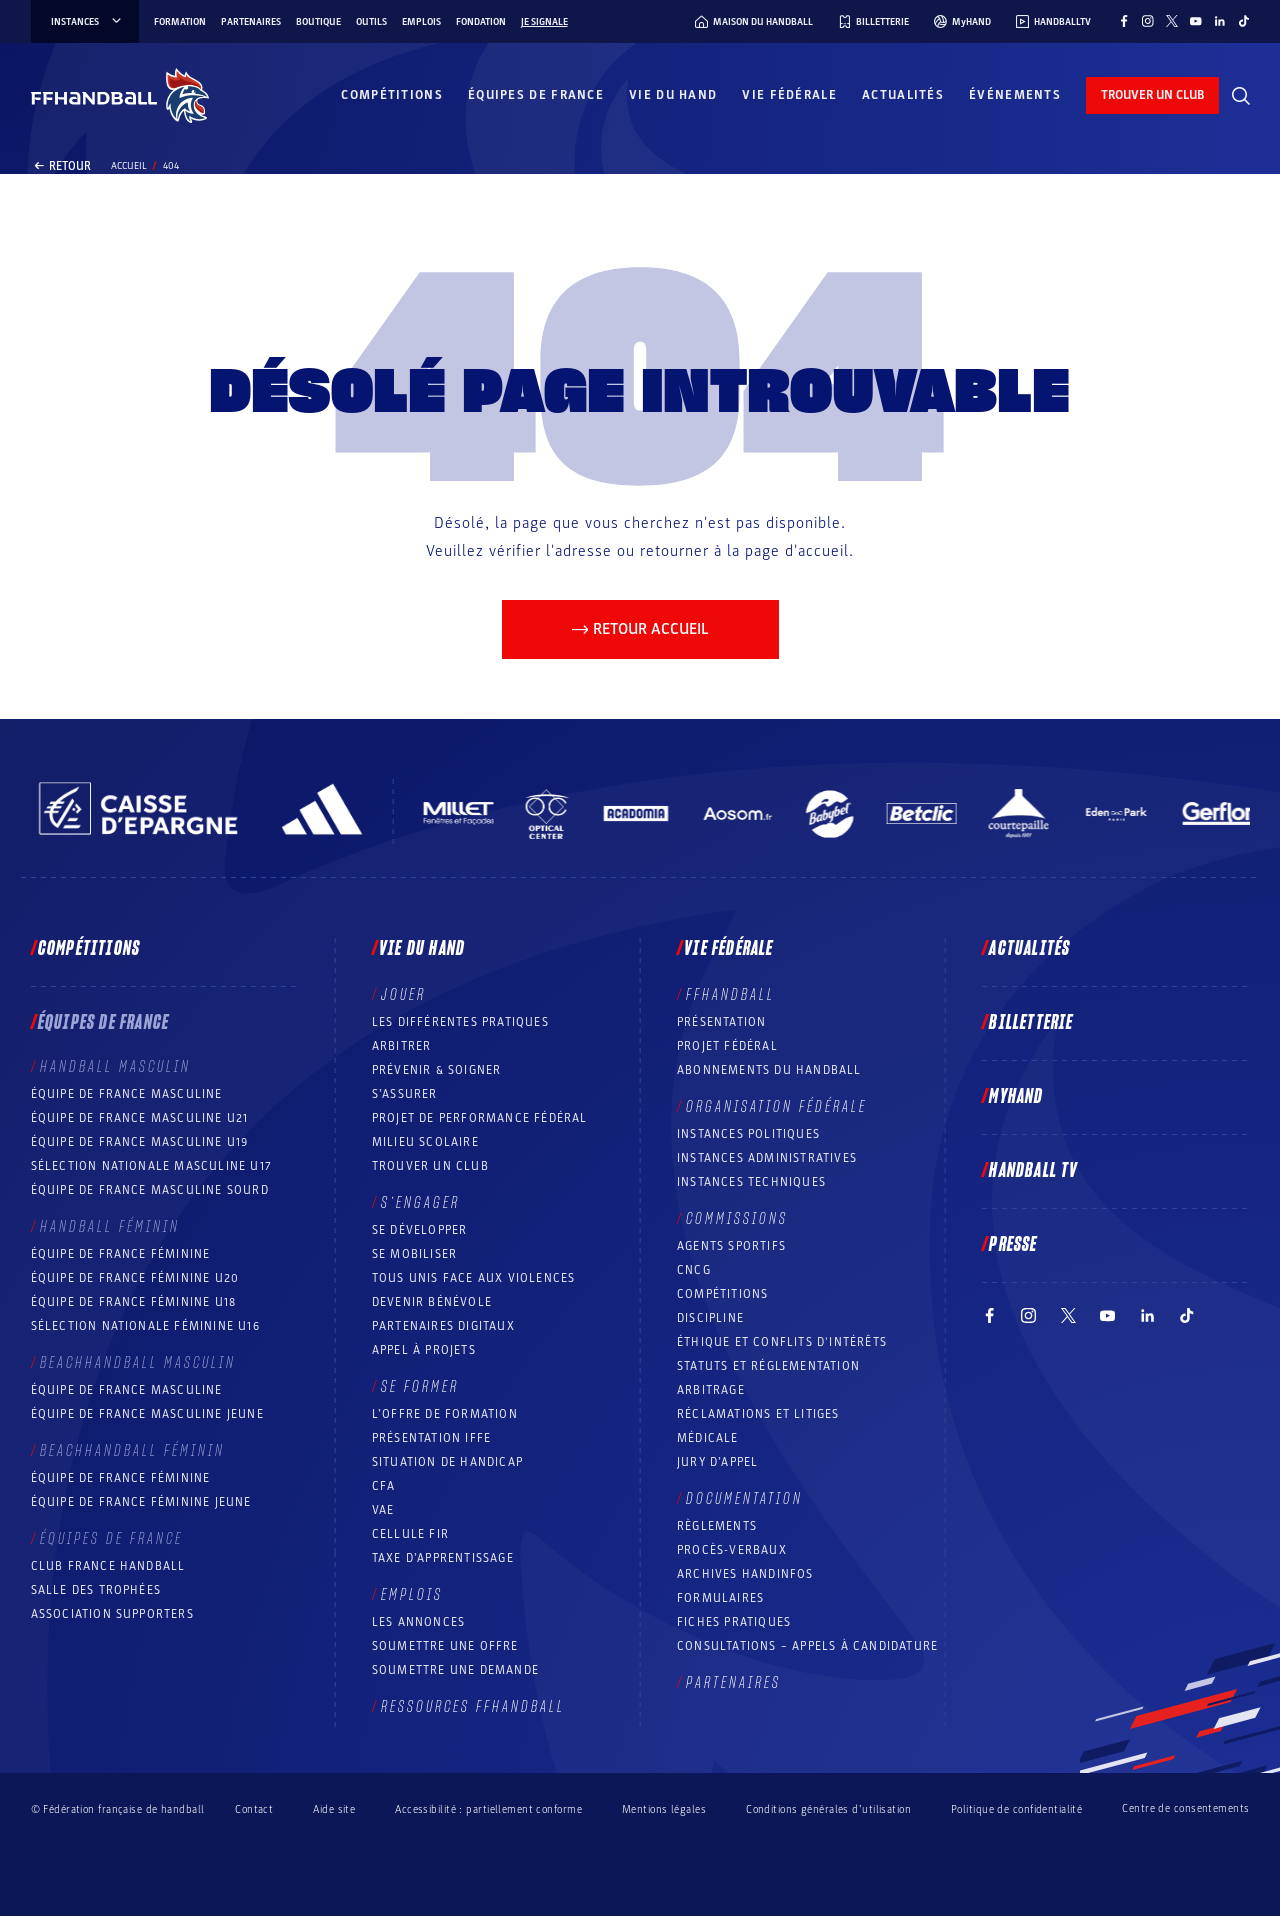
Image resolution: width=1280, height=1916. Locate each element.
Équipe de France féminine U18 (134, 1302)
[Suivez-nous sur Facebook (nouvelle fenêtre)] (1124, 21)
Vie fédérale (789, 95)
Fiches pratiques (734, 1622)
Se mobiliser (414, 1254)
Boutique (318, 22)
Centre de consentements (1185, 1809)
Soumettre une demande (455, 1670)
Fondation (481, 22)
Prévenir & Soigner (437, 1070)
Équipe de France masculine (127, 1094)
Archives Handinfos (745, 1574)
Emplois (421, 22)
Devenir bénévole (432, 1302)
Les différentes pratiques (460, 1022)
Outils (371, 22)
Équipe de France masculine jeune (147, 1414)
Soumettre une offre (445, 1646)
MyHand (1016, 1097)
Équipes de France (536, 95)
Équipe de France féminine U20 (135, 1278)
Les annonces (418, 1622)
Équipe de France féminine (121, 1254)
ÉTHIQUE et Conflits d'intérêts (782, 1342)
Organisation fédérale (776, 1107)
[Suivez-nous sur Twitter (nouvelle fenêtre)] (1172, 21)
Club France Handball (108, 1566)
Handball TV (1033, 1171)
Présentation (721, 1022)
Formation (180, 22)
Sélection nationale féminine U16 (145, 1326)
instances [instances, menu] (87, 22)
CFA (384, 1486)
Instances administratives (767, 1158)
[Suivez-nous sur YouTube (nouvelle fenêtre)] (1196, 21)
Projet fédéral (727, 1046)
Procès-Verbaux (732, 1550)
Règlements (717, 1526)
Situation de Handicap (447, 1462)
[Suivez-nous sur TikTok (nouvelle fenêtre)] (1244, 21)
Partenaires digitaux (443, 1326)
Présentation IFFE (431, 1438)
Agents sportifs (731, 1246)
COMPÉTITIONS (722, 1294)
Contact (254, 1809)
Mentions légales (664, 1809)
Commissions (737, 1219)
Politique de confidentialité (1016, 1809)
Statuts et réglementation (768, 1366)
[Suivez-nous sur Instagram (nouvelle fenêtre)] (1148, 21)
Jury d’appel (717, 1462)
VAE (383, 1510)
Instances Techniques (751, 1182)
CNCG (694, 1270)
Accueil (129, 166)
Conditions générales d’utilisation (828, 1809)
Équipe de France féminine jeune (141, 1502)
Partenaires (251, 22)
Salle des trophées (96, 1590)
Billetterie (1031, 1023)
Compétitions (392, 95)
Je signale (544, 22)
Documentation (744, 1499)
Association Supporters (112, 1614)
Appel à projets (424, 1350)
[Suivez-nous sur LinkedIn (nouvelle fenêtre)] (1220, 21)
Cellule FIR (410, 1534)
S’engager (420, 1203)
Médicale (708, 1438)
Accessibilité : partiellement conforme (488, 1809)
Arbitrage (711, 1390)
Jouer (403, 995)
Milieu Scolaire (425, 1142)
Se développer (420, 1230)
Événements (1015, 95)
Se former (420, 1387)
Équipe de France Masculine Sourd (150, 1190)
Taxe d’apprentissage (443, 1558)
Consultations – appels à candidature (807, 1646)
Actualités (903, 95)
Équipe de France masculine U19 (140, 1142)
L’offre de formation (445, 1414)
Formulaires (720, 1598)
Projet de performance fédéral (480, 1118)
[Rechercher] (1241, 96)
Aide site (334, 1809)
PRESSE (1013, 1245)
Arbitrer (402, 1046)
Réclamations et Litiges (758, 1414)
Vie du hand (673, 95)
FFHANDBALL (730, 995)
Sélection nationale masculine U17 (152, 1166)
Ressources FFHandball (473, 1707)
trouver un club (1152, 95)
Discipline (710, 1318)
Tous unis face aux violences (474, 1278)
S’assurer (405, 1094)
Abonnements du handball (769, 1070)
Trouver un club (430, 1166)
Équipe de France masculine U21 (140, 1118)
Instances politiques (748, 1134)
